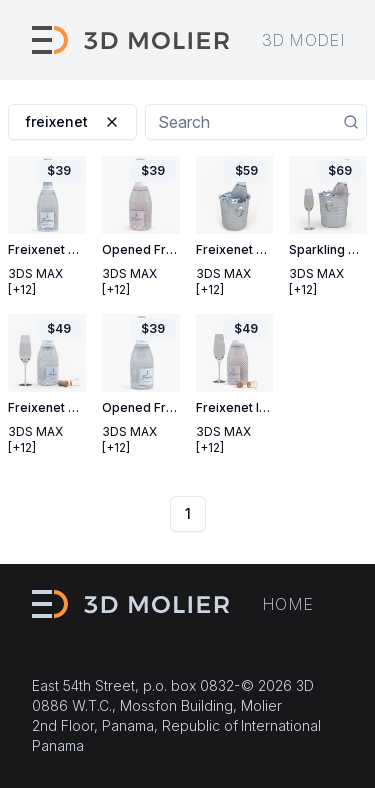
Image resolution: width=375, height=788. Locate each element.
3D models (311, 40)
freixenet (72, 121)
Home (288, 604)
